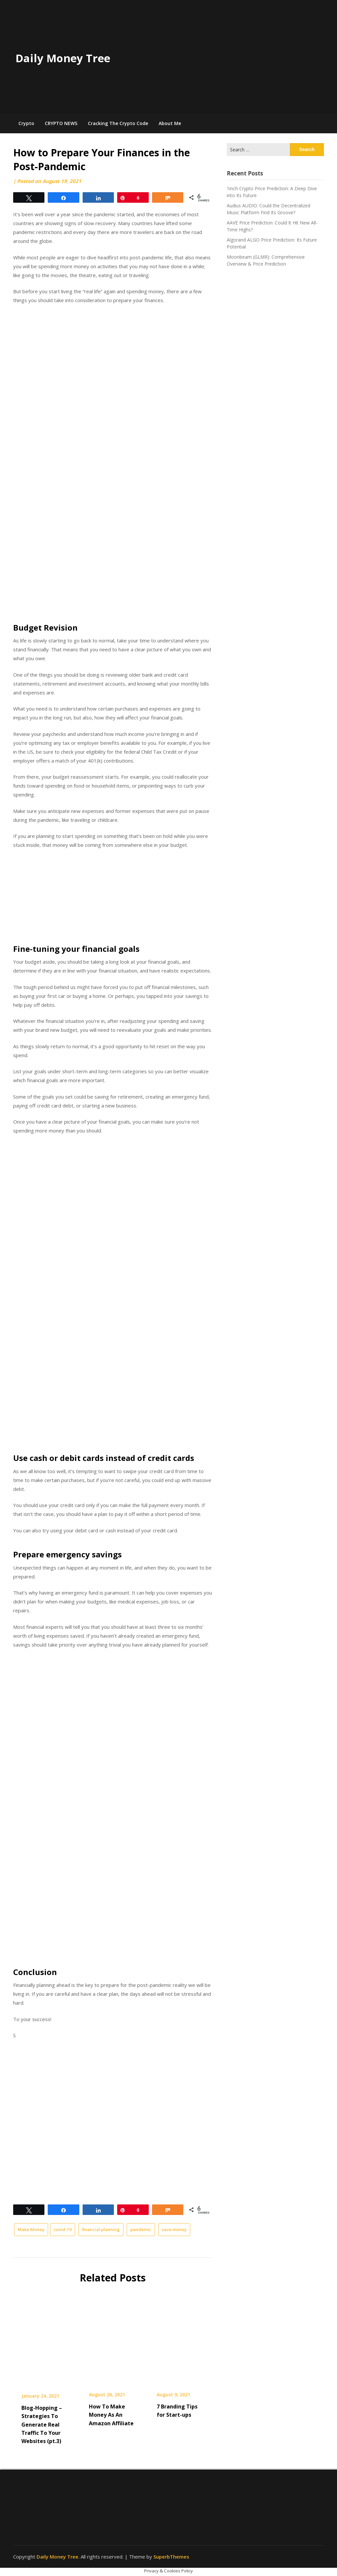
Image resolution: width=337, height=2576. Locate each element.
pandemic (140, 2229)
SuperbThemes (171, 2556)
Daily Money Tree (62, 58)
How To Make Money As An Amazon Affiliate (111, 2415)
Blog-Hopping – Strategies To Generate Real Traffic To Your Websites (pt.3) (41, 2424)
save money (174, 2229)
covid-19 (62, 2229)
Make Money (31, 2229)
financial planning (101, 2229)
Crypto (26, 123)
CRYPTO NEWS (61, 123)
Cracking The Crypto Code (118, 123)
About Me (170, 123)
